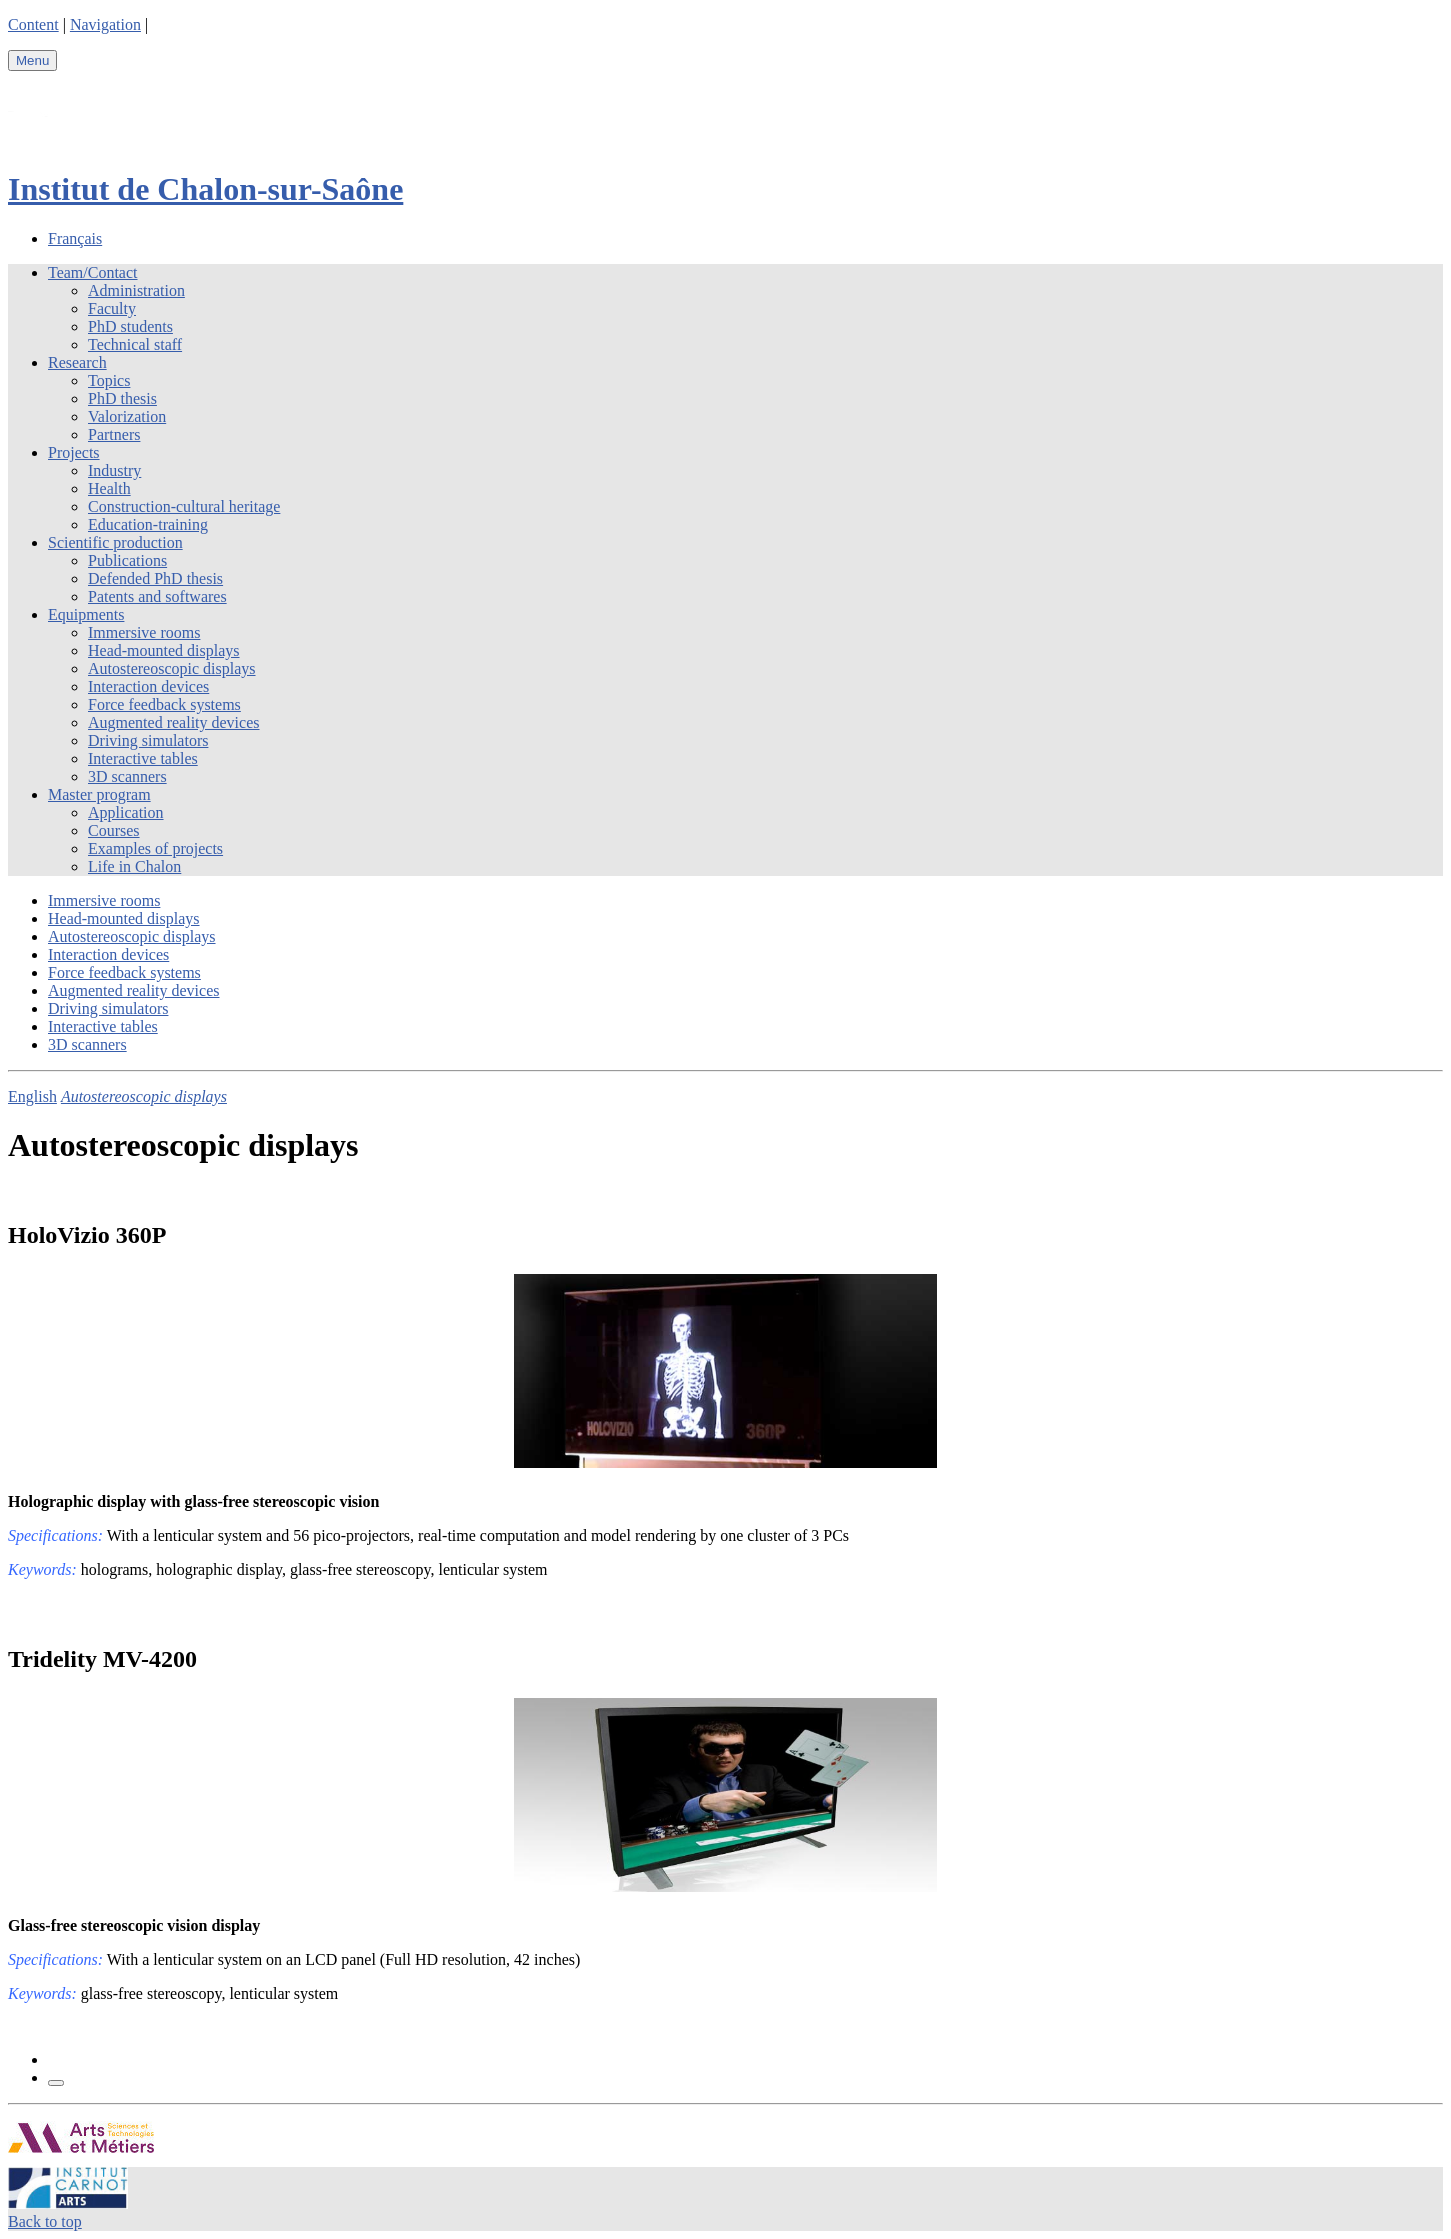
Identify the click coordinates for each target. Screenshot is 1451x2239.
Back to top (45, 2221)
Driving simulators (148, 740)
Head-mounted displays (164, 650)
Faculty (112, 308)
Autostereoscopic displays (172, 668)
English (32, 1096)
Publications (127, 560)
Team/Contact (93, 272)
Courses (114, 830)
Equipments (86, 614)
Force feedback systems (164, 704)
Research (77, 362)
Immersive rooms (144, 632)
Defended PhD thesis (155, 578)
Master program (99, 794)
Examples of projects (155, 848)
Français (75, 238)
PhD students (130, 326)
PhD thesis (122, 398)
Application (126, 812)
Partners (114, 434)
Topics (109, 380)
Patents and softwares (157, 596)
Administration (136, 290)
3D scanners (127, 776)
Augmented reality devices (174, 722)
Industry (114, 470)
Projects (74, 452)
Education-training (148, 524)
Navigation (105, 24)
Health (109, 488)
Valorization (127, 416)
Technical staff (135, 344)
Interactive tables (143, 758)
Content (33, 24)
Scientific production (115, 542)
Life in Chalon (134, 866)
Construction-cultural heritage (184, 506)
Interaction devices (148, 686)
